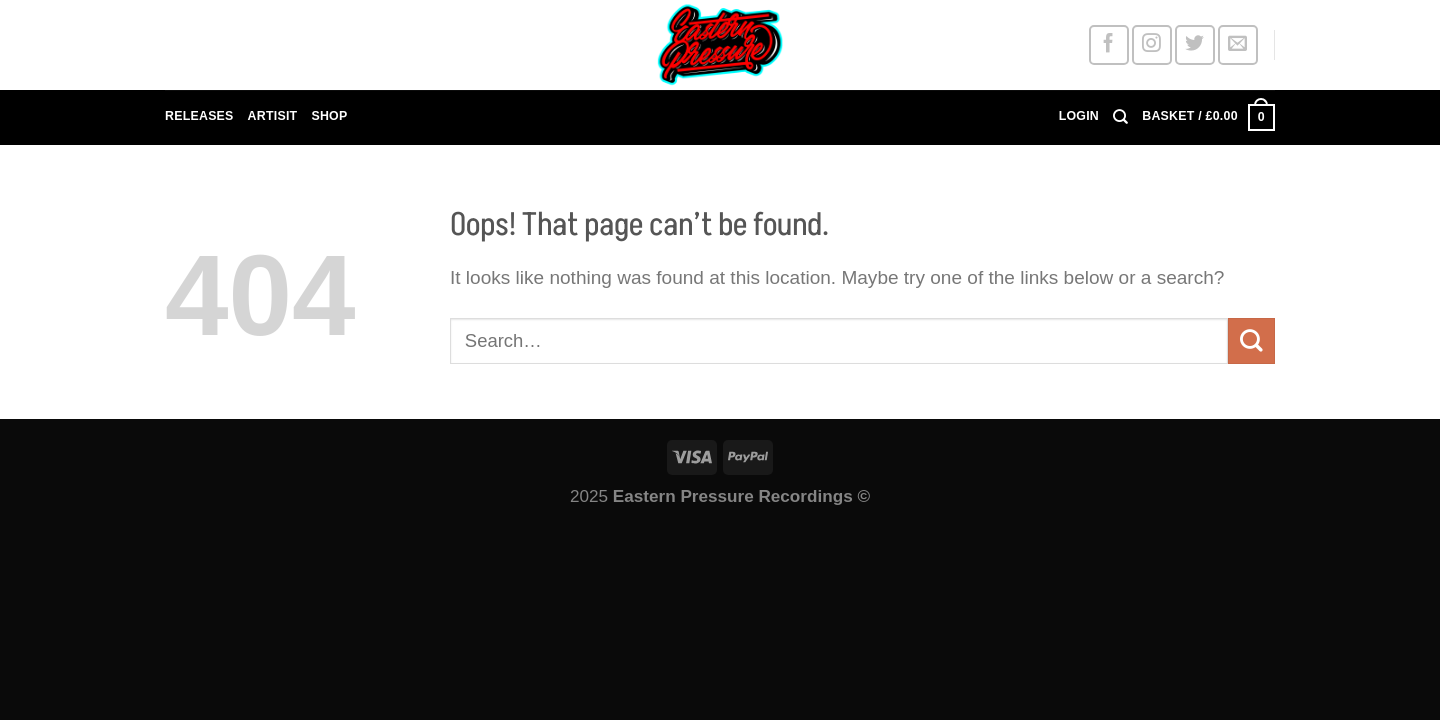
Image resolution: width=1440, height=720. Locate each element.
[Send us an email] (1237, 44)
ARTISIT (273, 116)
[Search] (1120, 117)
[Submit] (1251, 341)
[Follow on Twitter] (1194, 44)
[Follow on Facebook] (1108, 44)
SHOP (329, 116)
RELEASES (199, 116)
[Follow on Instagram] (1151, 44)
